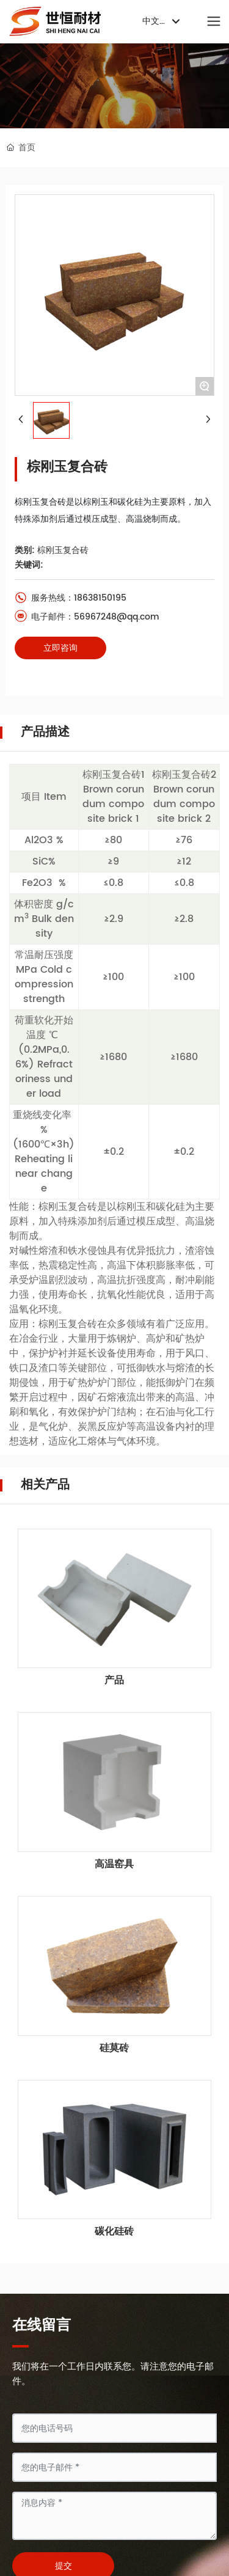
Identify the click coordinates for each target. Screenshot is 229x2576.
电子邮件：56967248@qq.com (87, 617)
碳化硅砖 (114, 2231)
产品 (114, 1680)
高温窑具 (114, 1864)
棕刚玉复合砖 (63, 550)
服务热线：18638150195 (70, 598)
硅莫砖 (114, 2048)
